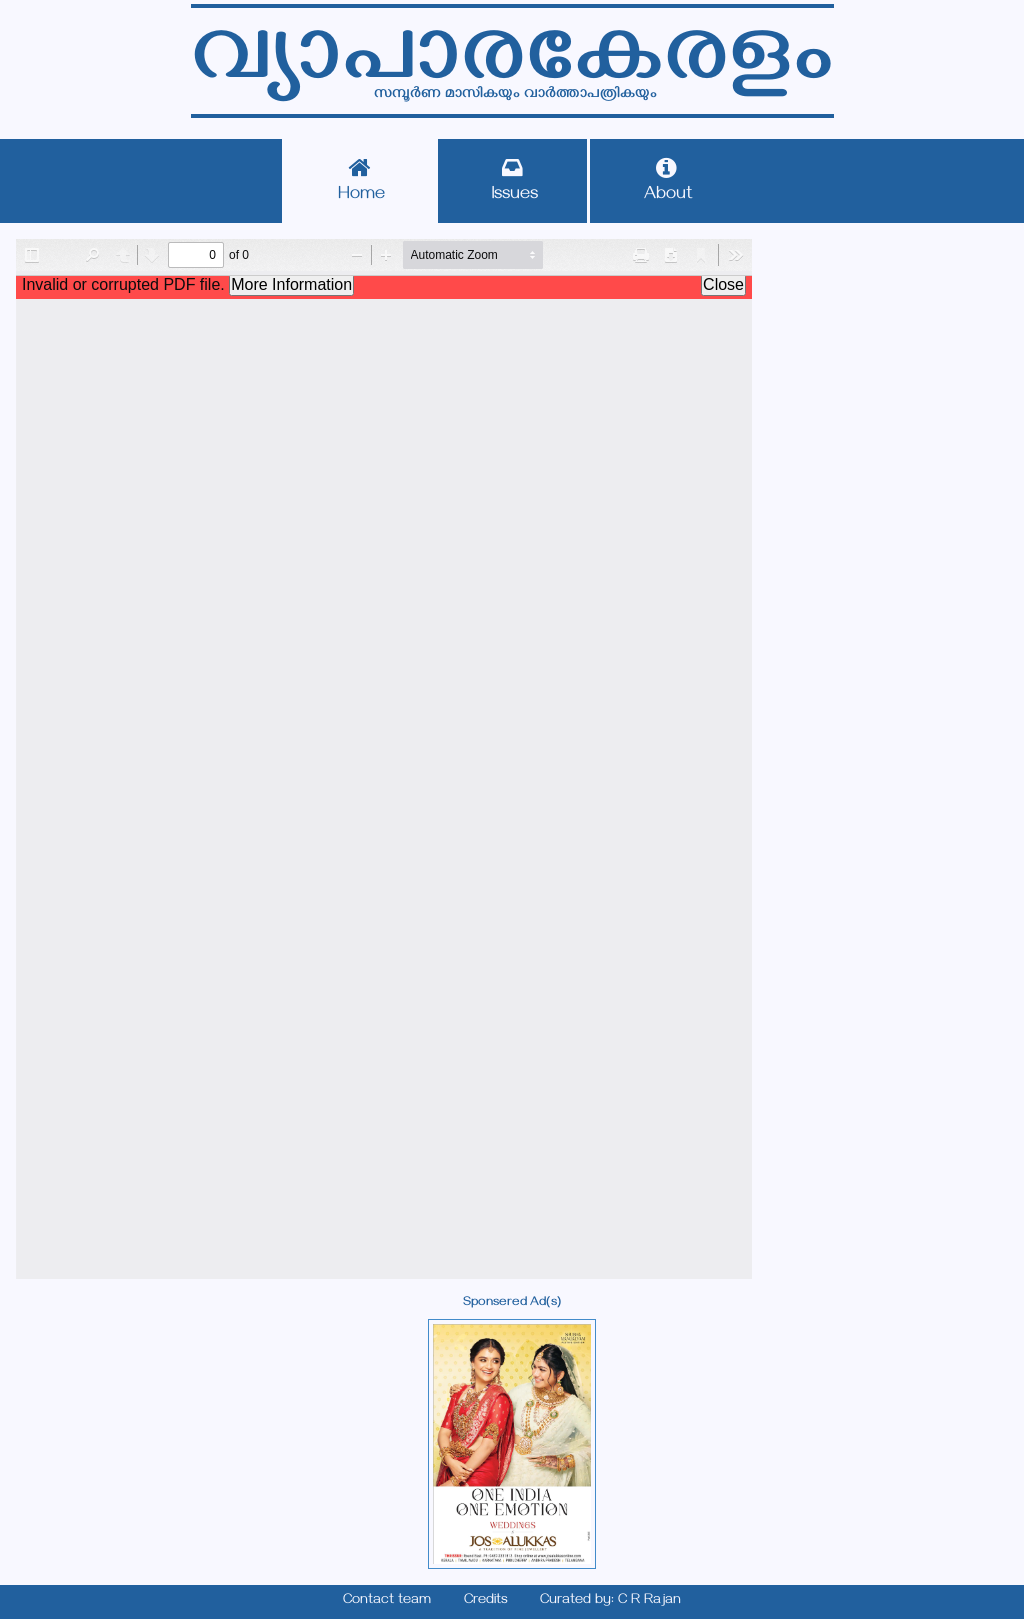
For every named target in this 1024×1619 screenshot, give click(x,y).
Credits (486, 1601)
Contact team (387, 1601)
